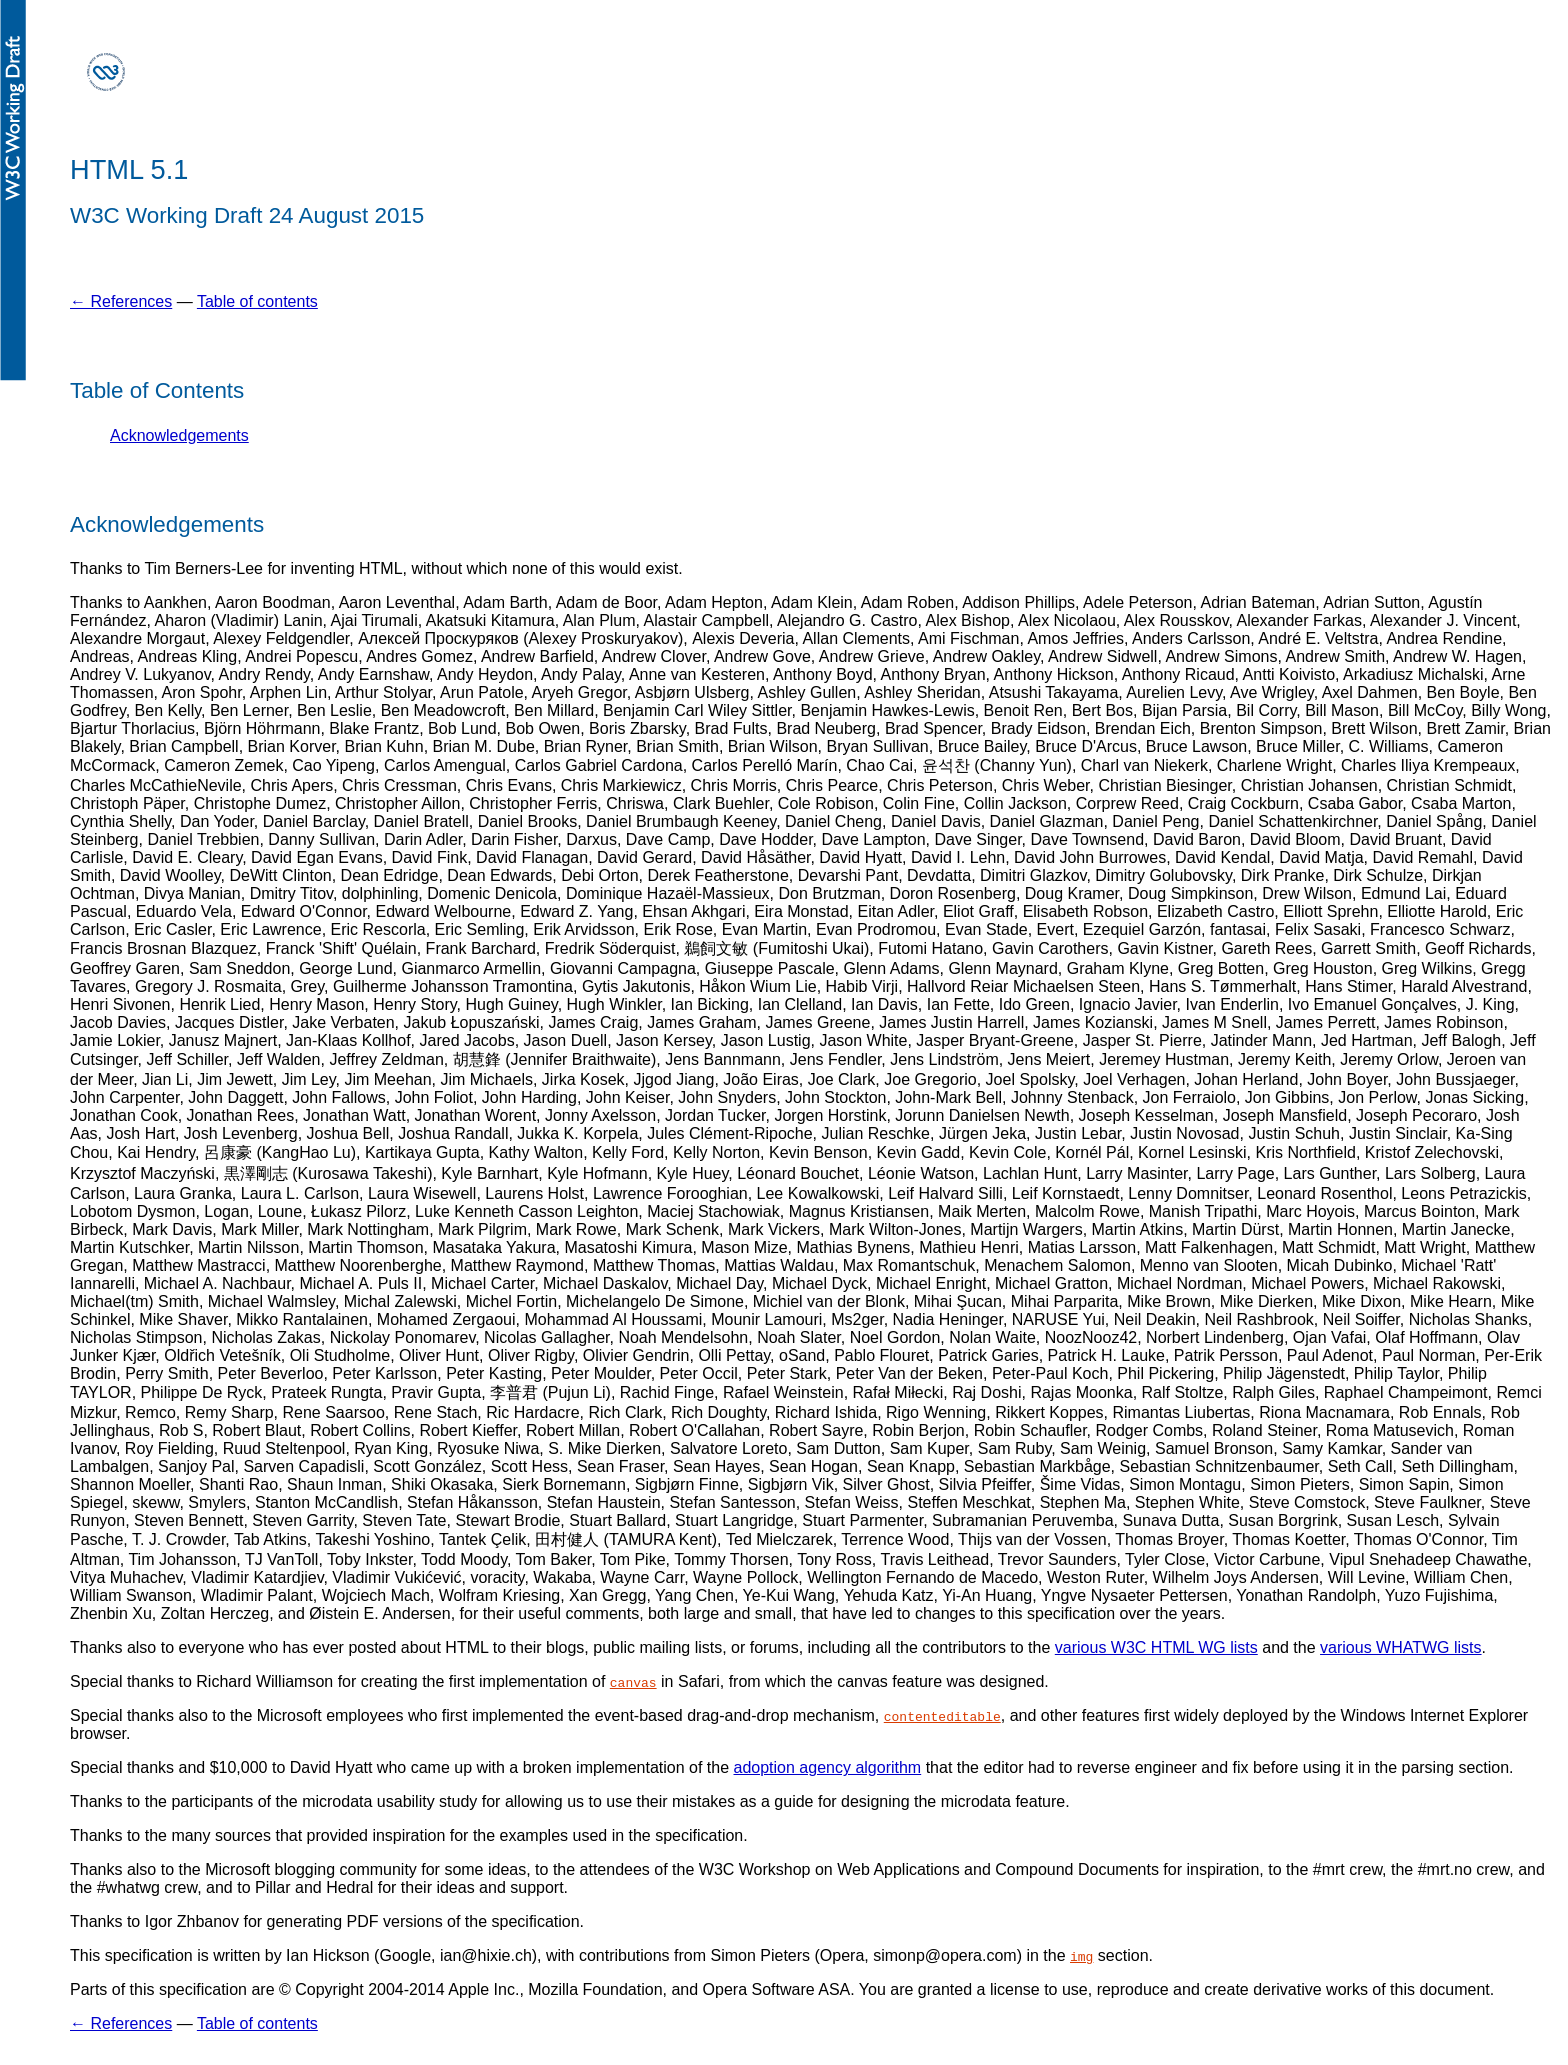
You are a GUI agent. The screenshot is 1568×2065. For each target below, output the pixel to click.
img (1081, 1956)
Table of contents (257, 301)
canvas (633, 1682)
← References (121, 301)
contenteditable (942, 1716)
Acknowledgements (179, 435)
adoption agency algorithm (828, 1767)
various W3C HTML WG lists (1156, 1647)
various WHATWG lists (1400, 1647)
